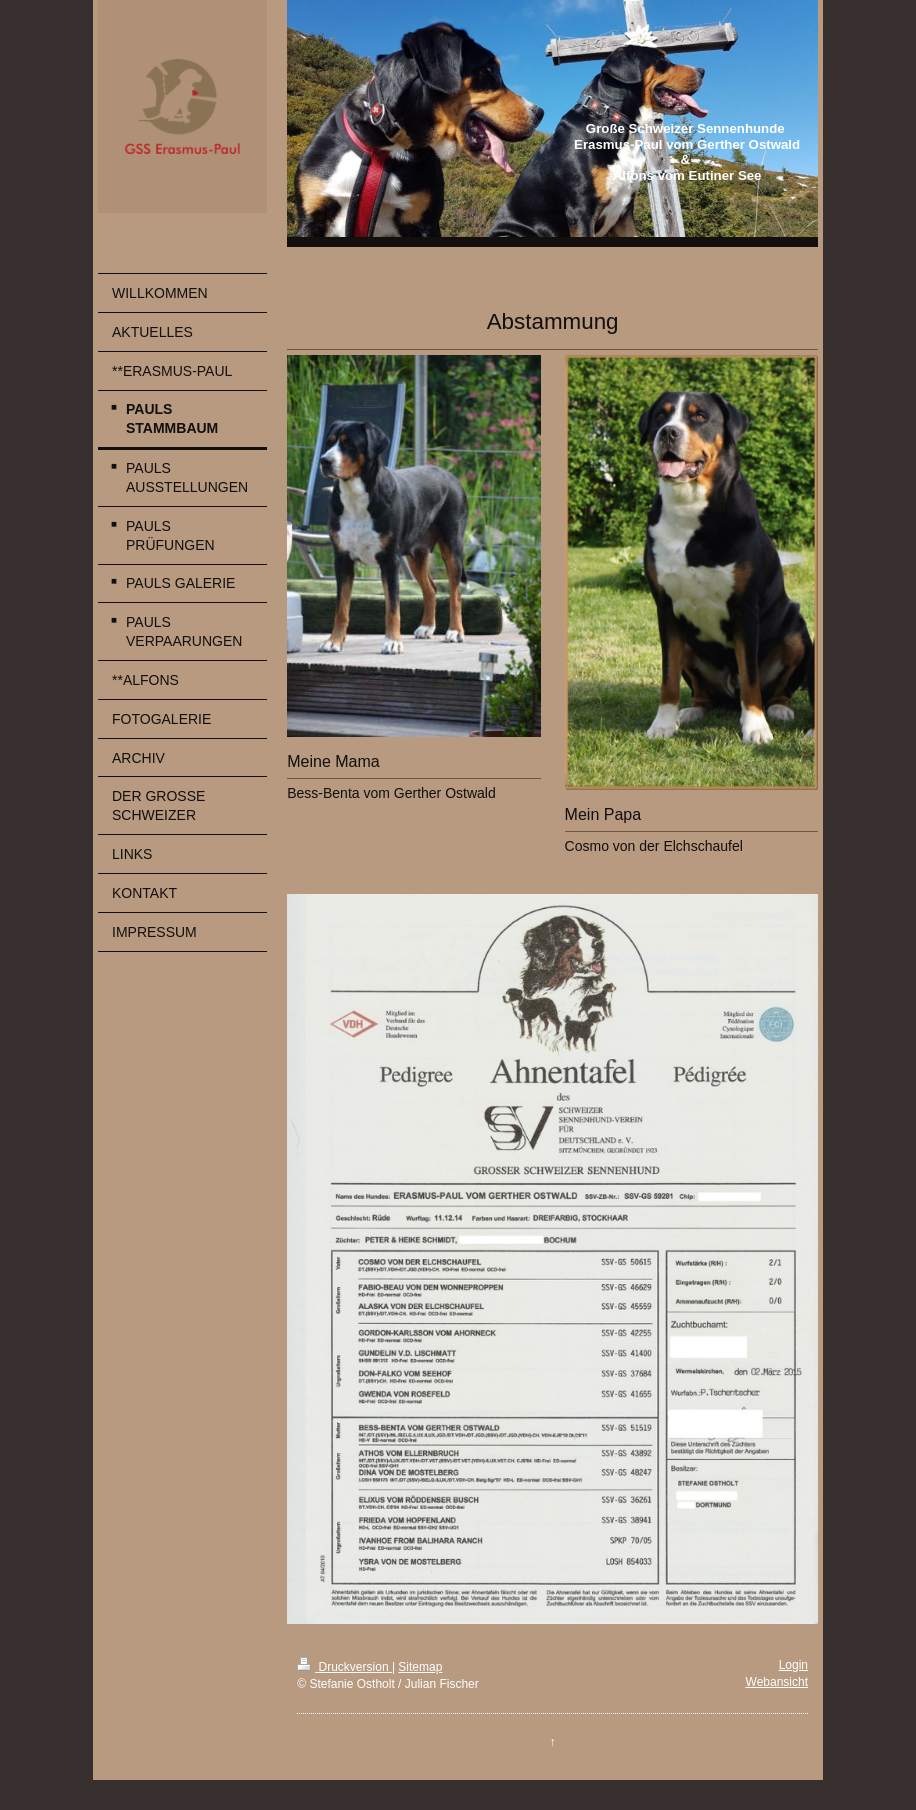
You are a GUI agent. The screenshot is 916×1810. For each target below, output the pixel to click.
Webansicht (777, 1682)
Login (793, 1665)
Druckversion (344, 1667)
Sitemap (420, 1667)
